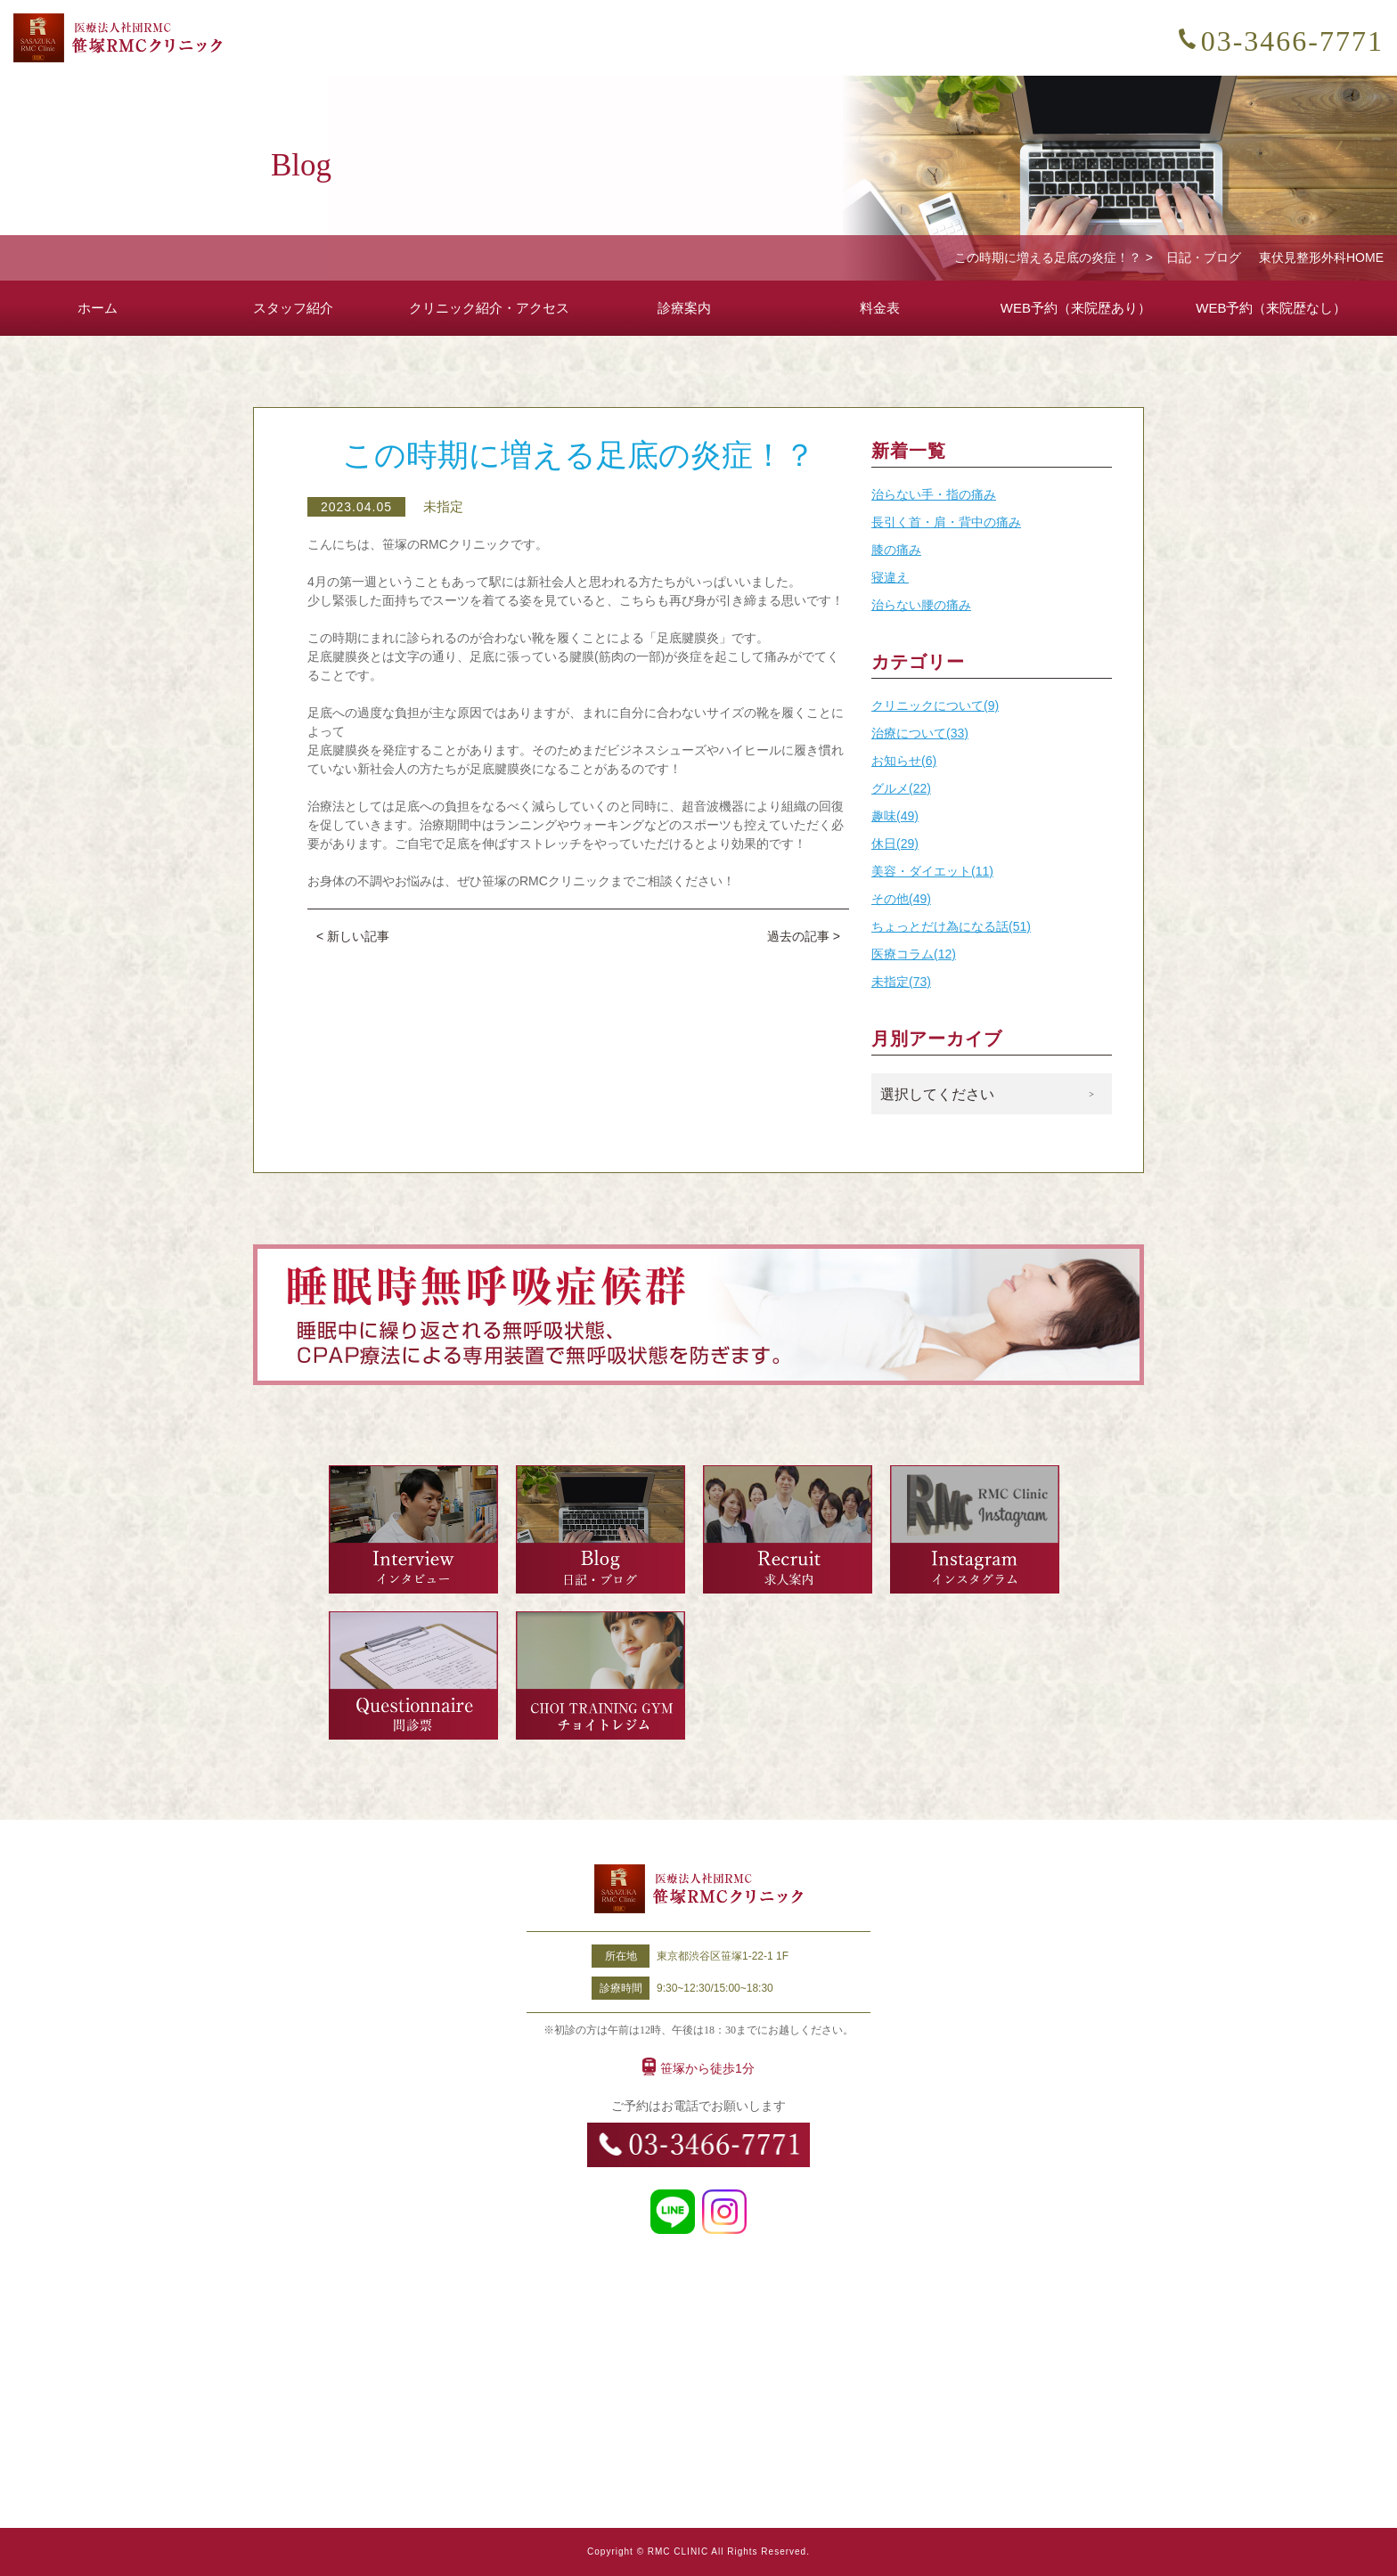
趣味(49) (895, 816)
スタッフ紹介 (293, 307)
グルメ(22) (901, 788)
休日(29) (895, 843)
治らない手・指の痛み (933, 494)
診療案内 (684, 307)
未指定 (443, 506)
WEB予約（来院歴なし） (1271, 307)
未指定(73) (901, 981)
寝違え (890, 577)
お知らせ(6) (903, 761)
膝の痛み (896, 549)
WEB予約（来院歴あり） (1076, 307)
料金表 (880, 307)
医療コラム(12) (913, 954)
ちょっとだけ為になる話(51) (951, 926)
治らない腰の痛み (921, 605)
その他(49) (901, 899)
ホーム (98, 307)
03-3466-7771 (1292, 41)
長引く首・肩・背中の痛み (946, 522)
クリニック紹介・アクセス (489, 307)
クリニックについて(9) (935, 705)
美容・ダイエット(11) (932, 871)
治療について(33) (919, 733)
